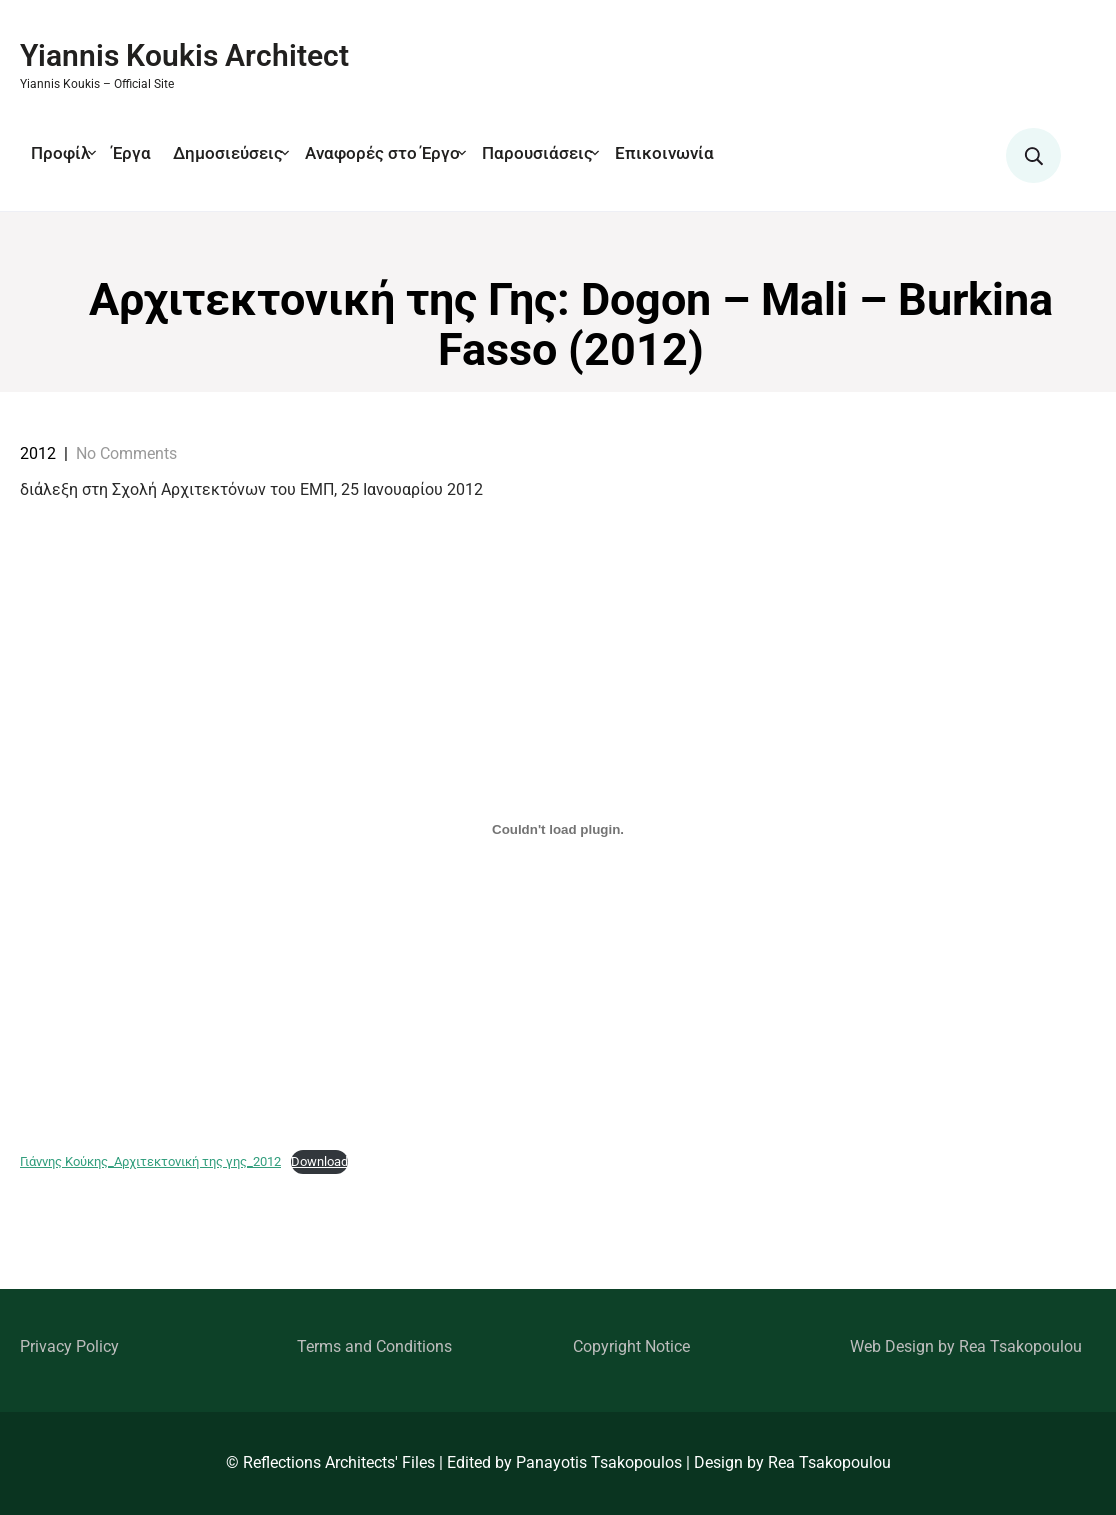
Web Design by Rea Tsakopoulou (966, 1346)
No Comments (126, 453)
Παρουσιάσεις (537, 153)
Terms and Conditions (374, 1346)
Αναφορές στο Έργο (382, 153)
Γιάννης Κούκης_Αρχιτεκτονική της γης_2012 (150, 1161)
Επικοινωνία (664, 153)
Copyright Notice (631, 1346)
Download (319, 1161)
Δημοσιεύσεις (228, 153)
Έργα (131, 153)
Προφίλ (60, 153)
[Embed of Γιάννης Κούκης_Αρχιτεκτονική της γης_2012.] (558, 829)
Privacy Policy (69, 1346)
